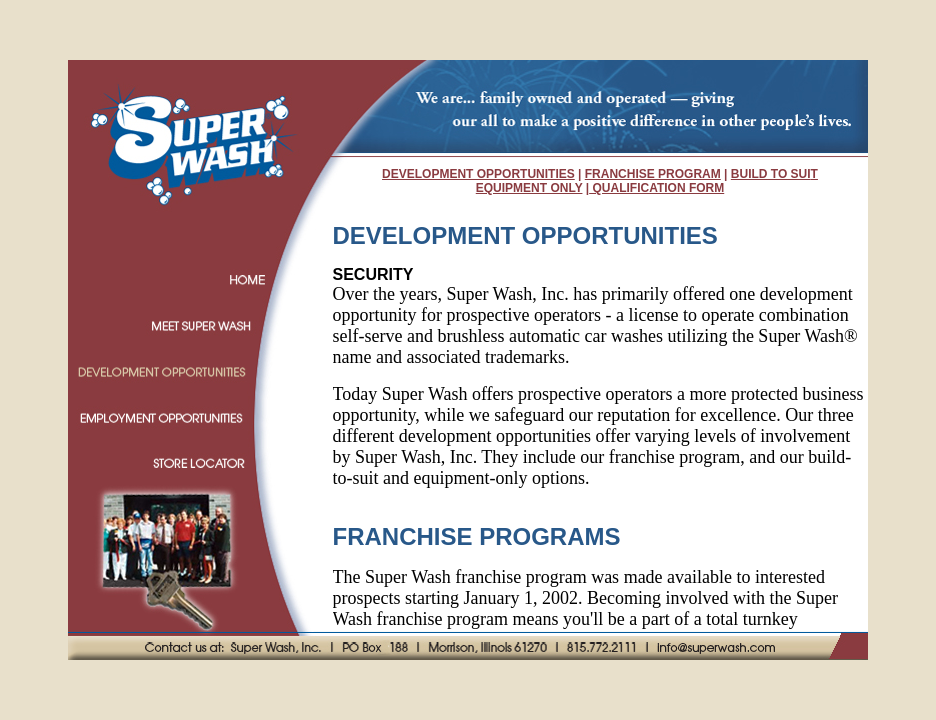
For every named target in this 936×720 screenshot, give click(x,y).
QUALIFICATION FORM (656, 188)
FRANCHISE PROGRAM (653, 174)
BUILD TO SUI (771, 174)
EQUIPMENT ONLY (529, 188)
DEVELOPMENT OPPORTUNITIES (478, 174)
